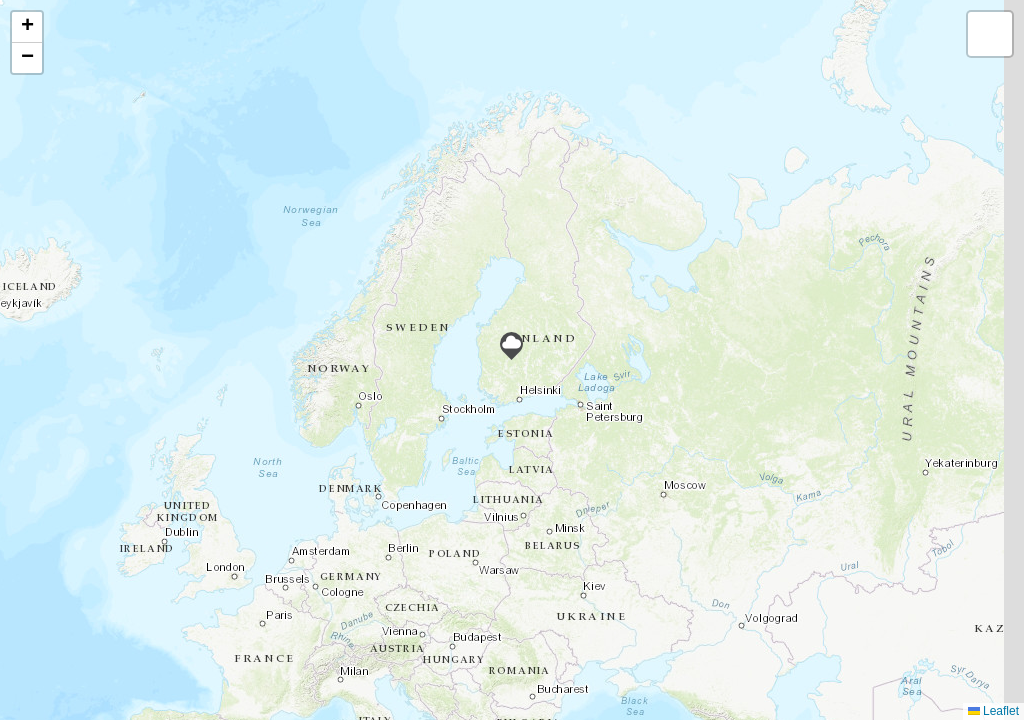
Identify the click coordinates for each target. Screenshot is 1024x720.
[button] (511, 346)
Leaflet (993, 711)
